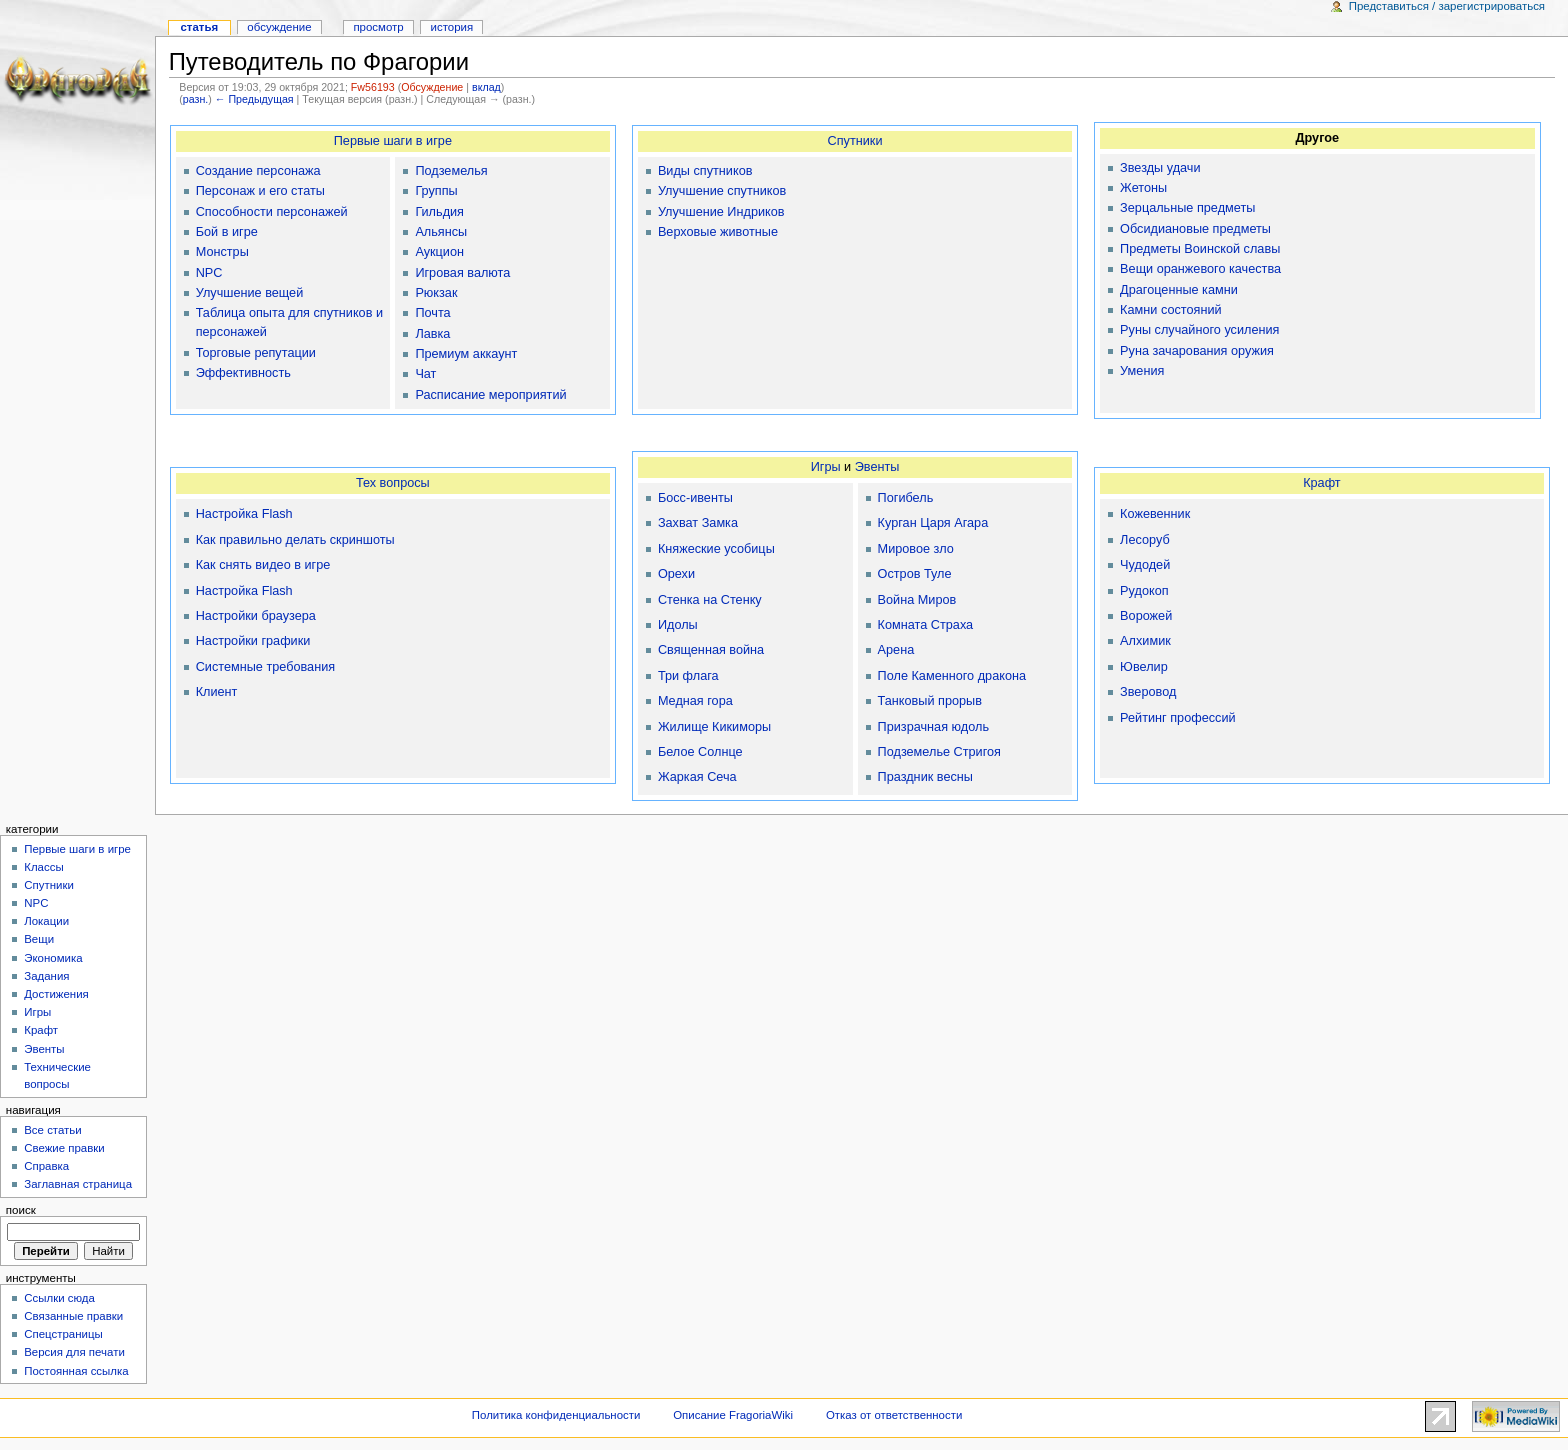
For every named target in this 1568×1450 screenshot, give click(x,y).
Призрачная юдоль (933, 727)
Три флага (688, 676)
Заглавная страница (78, 1184)
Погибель (906, 498)
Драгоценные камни (1179, 290)
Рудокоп (1144, 591)
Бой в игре (227, 232)
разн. (195, 99)
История (452, 27)
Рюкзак (436, 293)
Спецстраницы (63, 1334)
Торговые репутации (256, 353)
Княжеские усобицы (716, 549)
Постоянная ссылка (76, 1371)
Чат (425, 374)
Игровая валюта (462, 273)
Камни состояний (1170, 310)
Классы (43, 867)
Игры (826, 467)
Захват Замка (698, 523)
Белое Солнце (700, 752)
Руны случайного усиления (1199, 330)
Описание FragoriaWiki (733, 1415)
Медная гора (695, 701)
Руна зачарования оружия (1197, 351)
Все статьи (53, 1130)
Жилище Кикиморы (714, 727)
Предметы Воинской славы (1200, 249)
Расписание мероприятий (490, 395)
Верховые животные (718, 232)
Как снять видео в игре (263, 565)
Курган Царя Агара (933, 523)
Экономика (53, 958)
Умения (1142, 371)
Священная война (711, 650)
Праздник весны (925, 777)
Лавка (432, 334)
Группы (436, 191)
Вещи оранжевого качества (1200, 269)
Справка (46, 1166)
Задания (46, 976)
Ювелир (1144, 667)
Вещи (39, 939)
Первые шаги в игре (393, 141)
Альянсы (441, 232)
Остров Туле (915, 574)
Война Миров (917, 600)
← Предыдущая (254, 99)
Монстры (222, 252)
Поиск (21, 1210)
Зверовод (1148, 692)
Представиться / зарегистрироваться (1447, 6)
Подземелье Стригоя (939, 752)
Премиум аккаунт (466, 354)
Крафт (1321, 483)
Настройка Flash (244, 514)
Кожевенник (1155, 514)
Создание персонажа (258, 171)
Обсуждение (432, 87)
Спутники (855, 141)
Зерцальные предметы (1187, 208)
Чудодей (1145, 565)
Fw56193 (373, 87)
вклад (486, 87)
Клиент (217, 692)
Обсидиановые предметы (1195, 229)
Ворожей (1146, 616)
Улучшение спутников (722, 191)
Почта (432, 313)
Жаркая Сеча (697, 777)
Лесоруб (1145, 540)
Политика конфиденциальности (556, 1415)
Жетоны (1143, 188)
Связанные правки (73, 1316)
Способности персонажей (272, 212)
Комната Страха (926, 625)
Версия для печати (74, 1352)
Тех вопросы (393, 483)
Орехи (676, 574)
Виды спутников (705, 171)
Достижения (56, 994)
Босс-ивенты (695, 498)
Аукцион (439, 252)
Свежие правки (64, 1148)
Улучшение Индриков (721, 212)
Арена (896, 650)
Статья (199, 27)
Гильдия (439, 212)
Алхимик (1145, 641)
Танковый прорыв (930, 701)
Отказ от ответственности (894, 1415)
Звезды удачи (1160, 168)
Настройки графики (253, 641)
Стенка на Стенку (710, 600)
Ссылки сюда (59, 1298)
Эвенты (877, 467)
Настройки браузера (256, 616)
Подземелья (451, 171)
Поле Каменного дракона (952, 676)
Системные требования (265, 667)
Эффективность (243, 373)
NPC (209, 273)
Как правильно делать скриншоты (295, 540)
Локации (46, 921)
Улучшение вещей (250, 293)
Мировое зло (916, 549)
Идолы (678, 625)
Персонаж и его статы (260, 191)
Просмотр (378, 27)
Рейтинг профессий (1177, 718)
